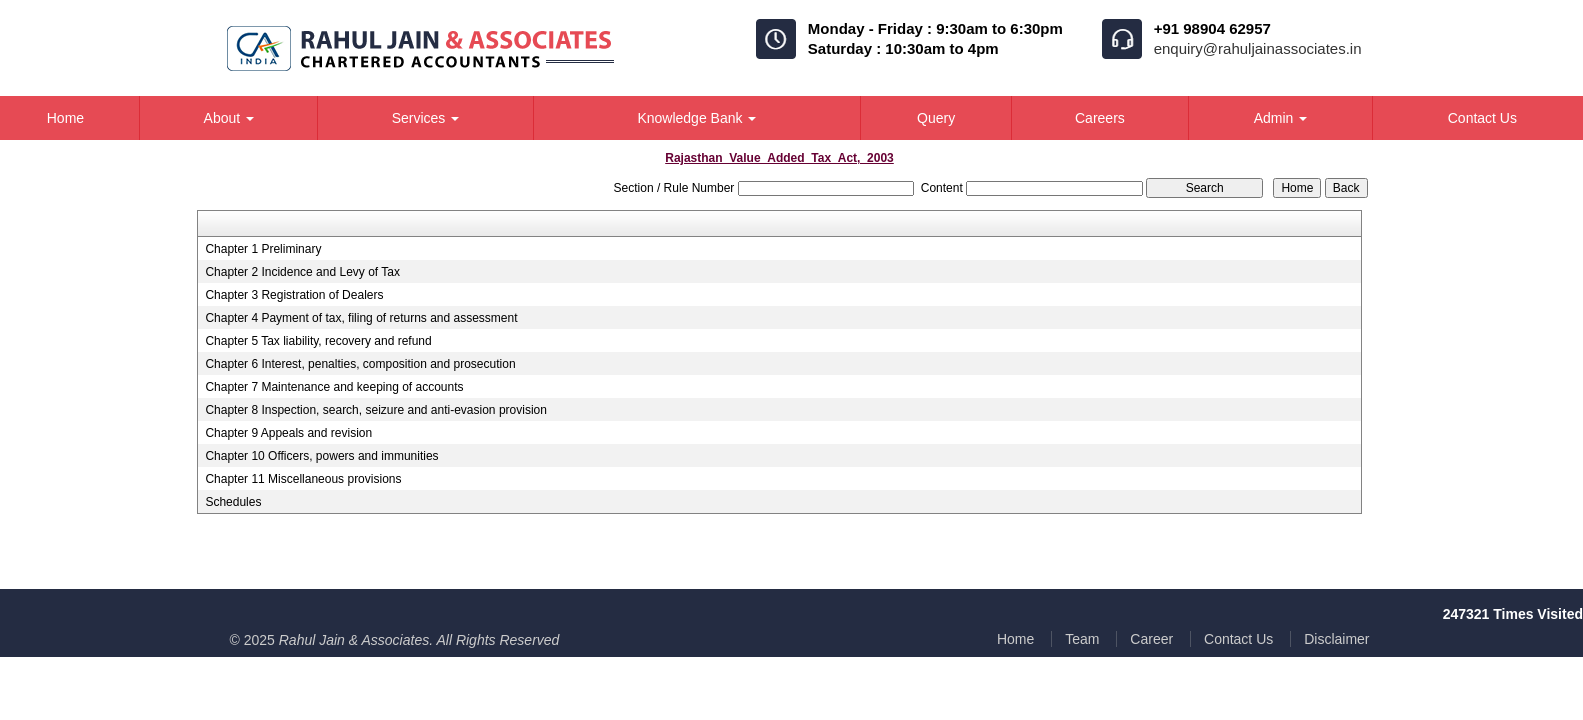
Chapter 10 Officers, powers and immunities (321, 456)
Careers (1100, 118)
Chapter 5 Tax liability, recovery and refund (318, 341)
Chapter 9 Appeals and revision (288, 433)
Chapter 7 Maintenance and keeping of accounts (334, 387)
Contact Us (1238, 639)
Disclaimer (1336, 639)
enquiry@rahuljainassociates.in (1258, 48)
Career (1151, 639)
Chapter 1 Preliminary (263, 249)
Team (1082, 639)
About (229, 118)
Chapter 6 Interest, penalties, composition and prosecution (360, 364)
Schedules (233, 502)
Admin (1281, 118)
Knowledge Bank (696, 118)
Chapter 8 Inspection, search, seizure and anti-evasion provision (376, 410)
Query (936, 118)
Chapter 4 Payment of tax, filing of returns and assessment (361, 318)
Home (1015, 639)
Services (426, 118)
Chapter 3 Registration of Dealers (294, 295)
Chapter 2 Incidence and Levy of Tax (302, 272)
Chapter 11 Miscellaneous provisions (303, 479)
